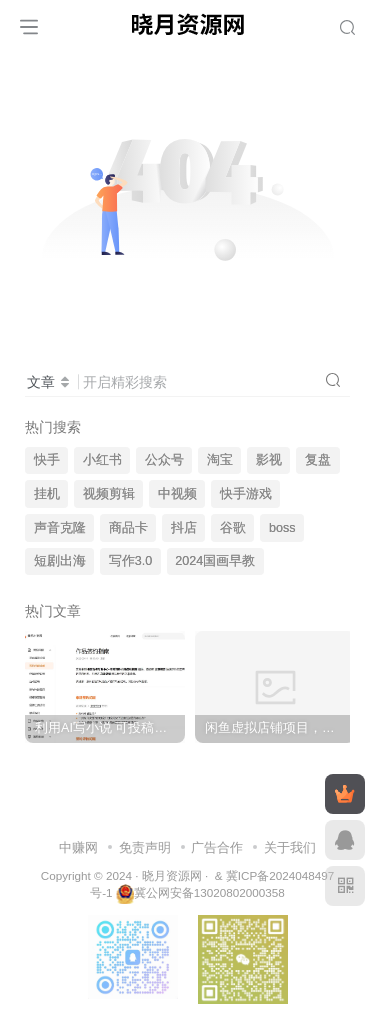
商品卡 (128, 528)
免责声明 (145, 847)
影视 (269, 460)
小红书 (102, 460)
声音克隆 (60, 528)
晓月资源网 (172, 875)
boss (282, 528)
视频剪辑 (109, 494)
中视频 (177, 494)
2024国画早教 (215, 561)
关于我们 (290, 847)
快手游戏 (246, 494)
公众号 (164, 460)
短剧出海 (60, 561)
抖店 (184, 528)
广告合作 (217, 847)
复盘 (318, 460)
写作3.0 (131, 561)
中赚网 (78, 847)
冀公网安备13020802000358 (209, 892)
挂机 (47, 494)
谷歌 (233, 528)
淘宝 (220, 460)
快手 (47, 460)
